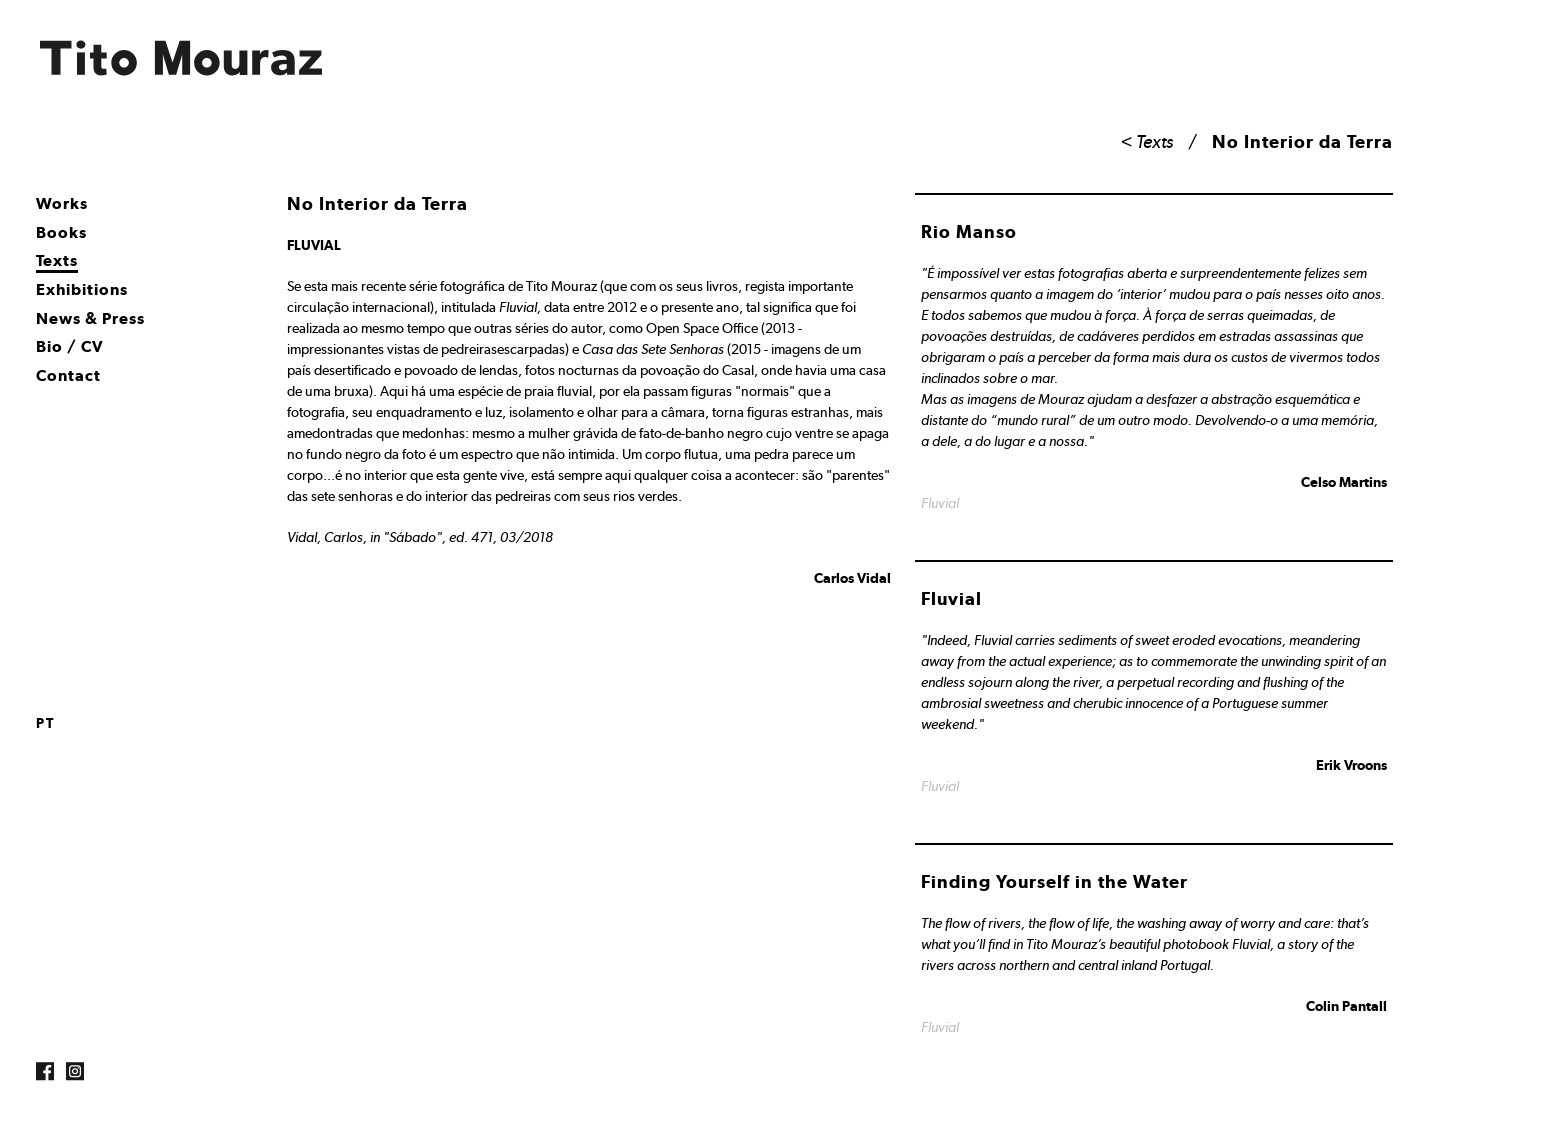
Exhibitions (82, 289)
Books (61, 232)
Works (62, 203)
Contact (68, 375)
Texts (57, 260)
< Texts (1147, 141)
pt (45, 723)
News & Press (90, 318)
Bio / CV (70, 346)
